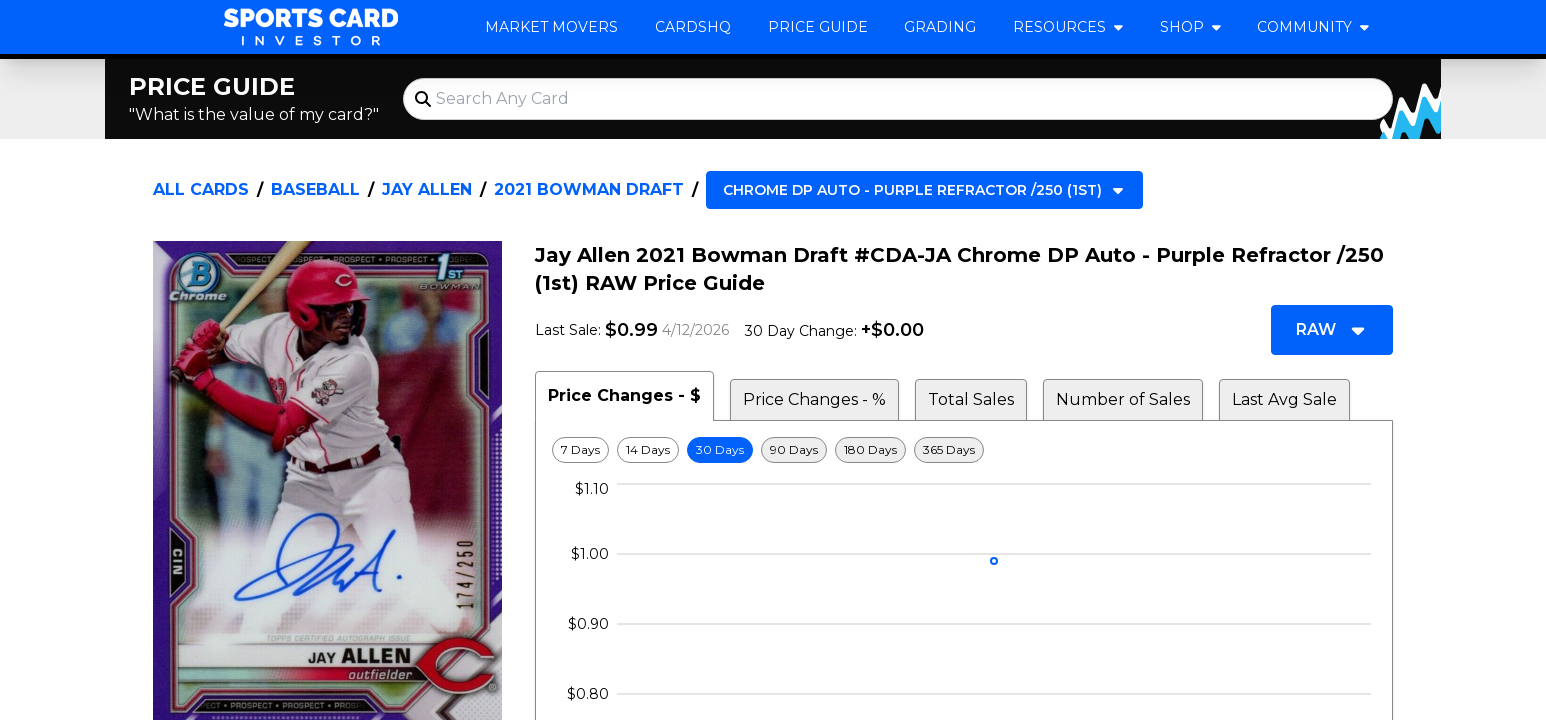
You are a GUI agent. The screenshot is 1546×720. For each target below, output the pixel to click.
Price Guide (818, 27)
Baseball (315, 189)
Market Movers (551, 27)
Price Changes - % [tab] (814, 399)
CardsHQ (693, 27)
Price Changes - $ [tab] (624, 395)
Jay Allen (427, 189)
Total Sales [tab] (971, 399)
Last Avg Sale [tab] (1284, 399)
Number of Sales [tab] (1123, 399)
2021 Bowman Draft (589, 189)
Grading (940, 27)
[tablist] (964, 396)
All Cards (201, 189)
